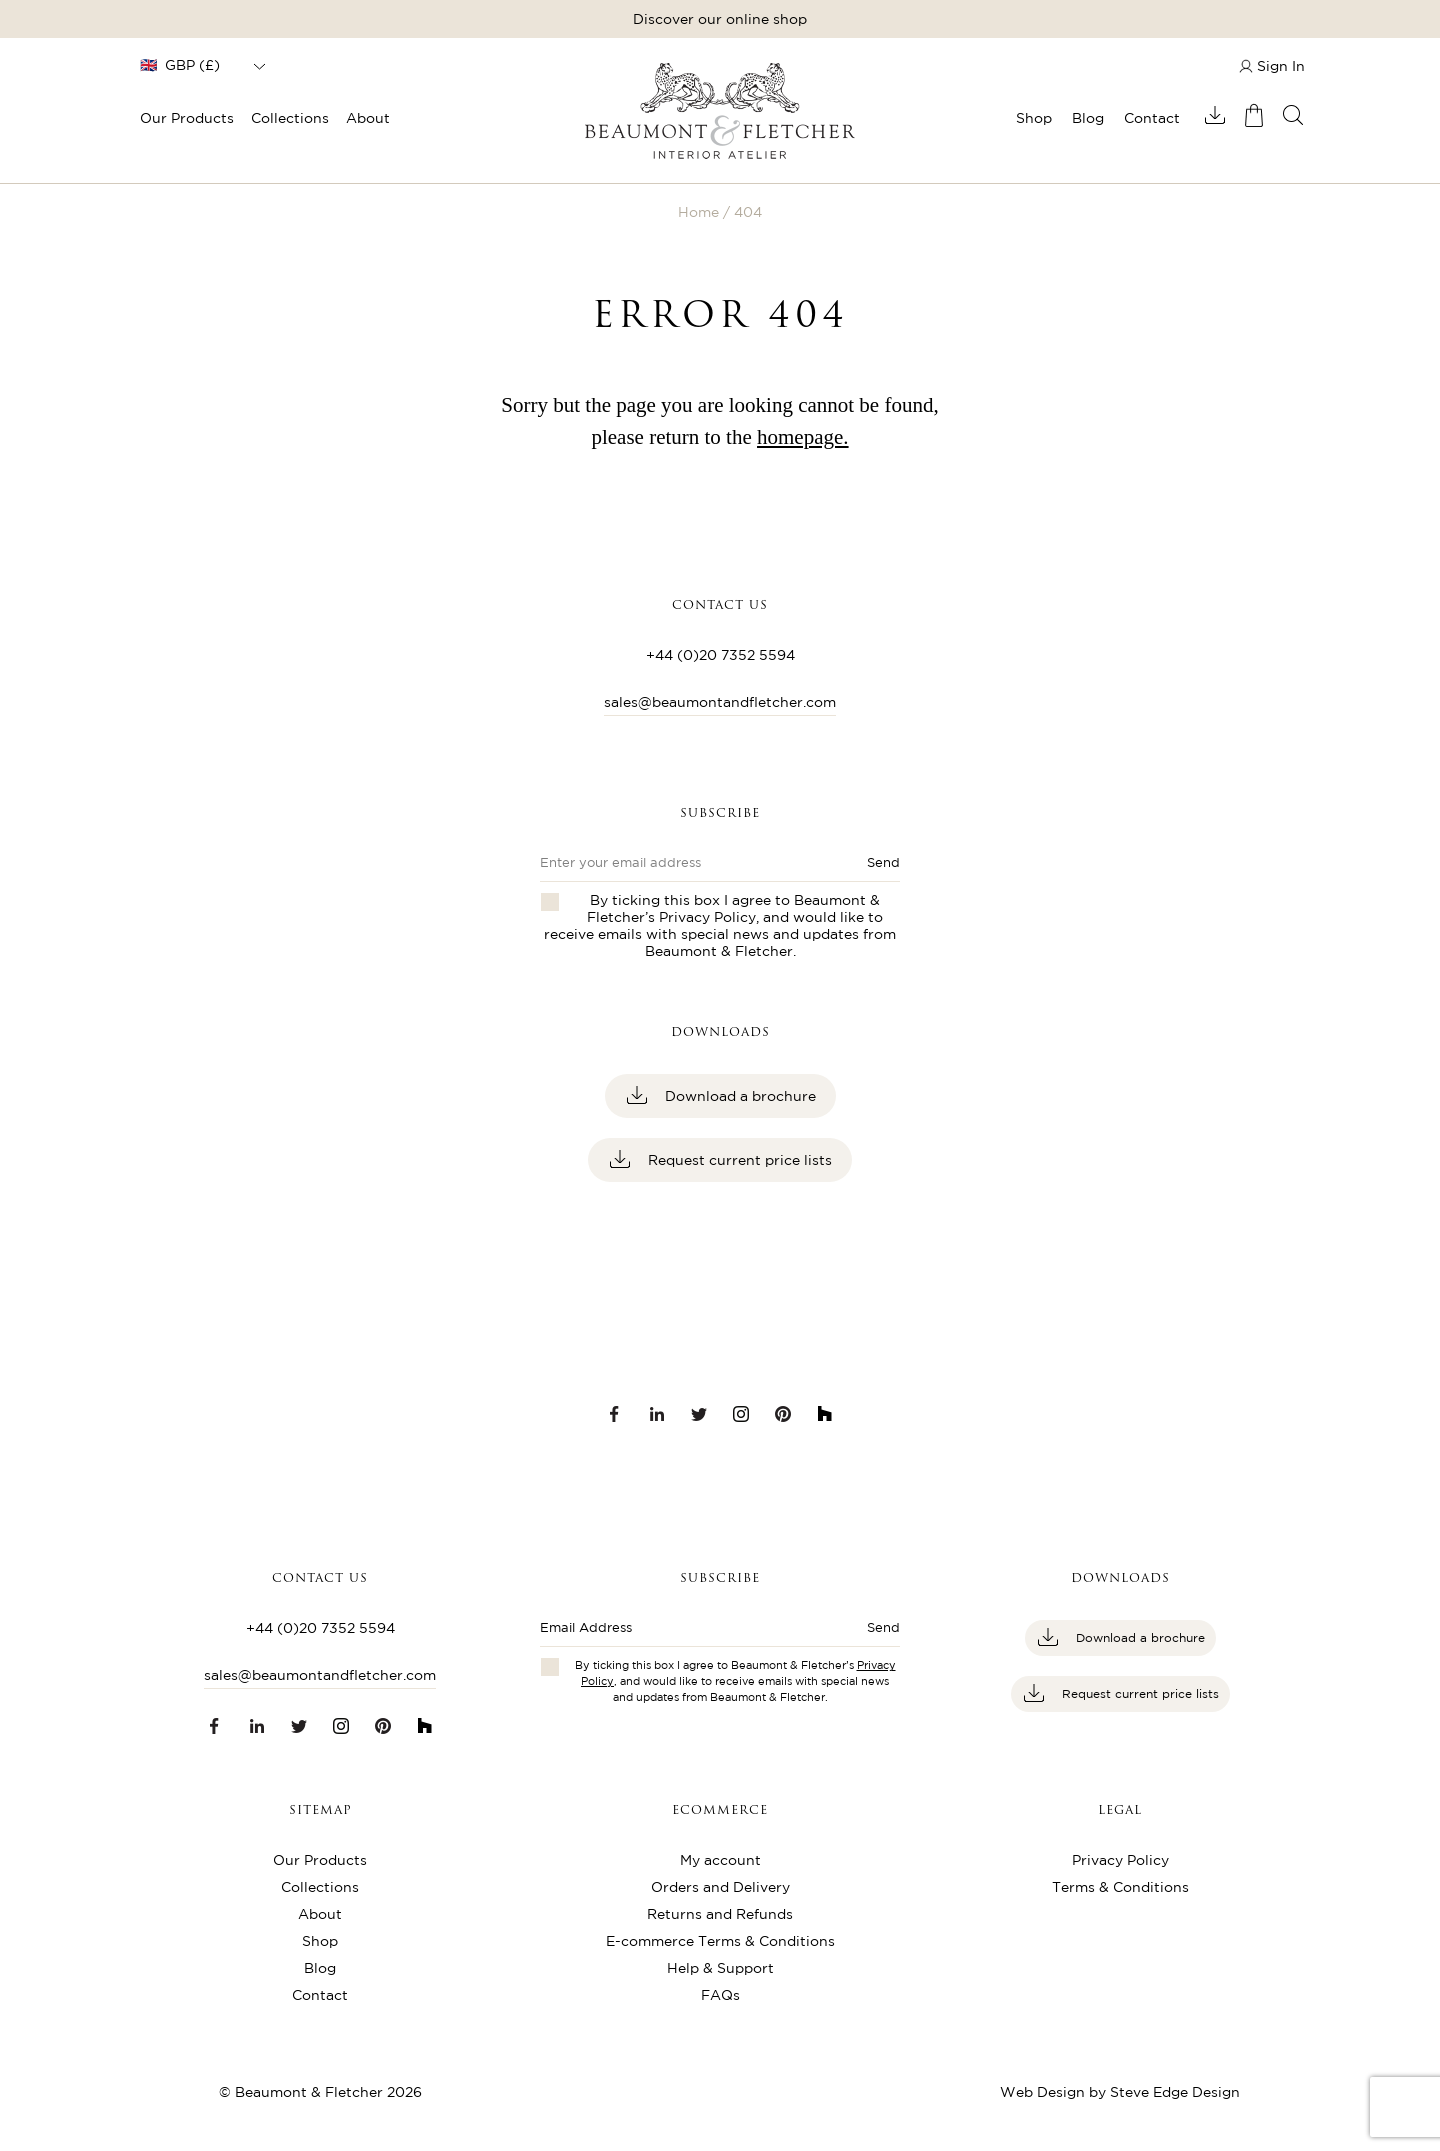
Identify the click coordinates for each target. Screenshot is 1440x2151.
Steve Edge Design (1175, 2092)
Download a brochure (738, 1096)
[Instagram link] (741, 1414)
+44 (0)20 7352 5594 (720, 655)
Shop (1034, 118)
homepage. (803, 437)
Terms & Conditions (1120, 1887)
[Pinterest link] (783, 1414)
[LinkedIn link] (657, 1414)
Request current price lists (738, 1160)
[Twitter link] (699, 1414)
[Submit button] (875, 1633)
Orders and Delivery (720, 1887)
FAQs (720, 1995)
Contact (1152, 118)
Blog (1088, 118)
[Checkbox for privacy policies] (550, 1667)
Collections (290, 118)
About (368, 118)
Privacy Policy (707, 917)
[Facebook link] (615, 1414)
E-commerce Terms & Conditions (720, 1941)
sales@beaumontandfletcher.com (720, 702)
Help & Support (720, 1968)
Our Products (187, 118)
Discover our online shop (720, 19)
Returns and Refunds (720, 1914)
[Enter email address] (695, 1633)
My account (720, 1860)
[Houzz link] (825, 1414)
